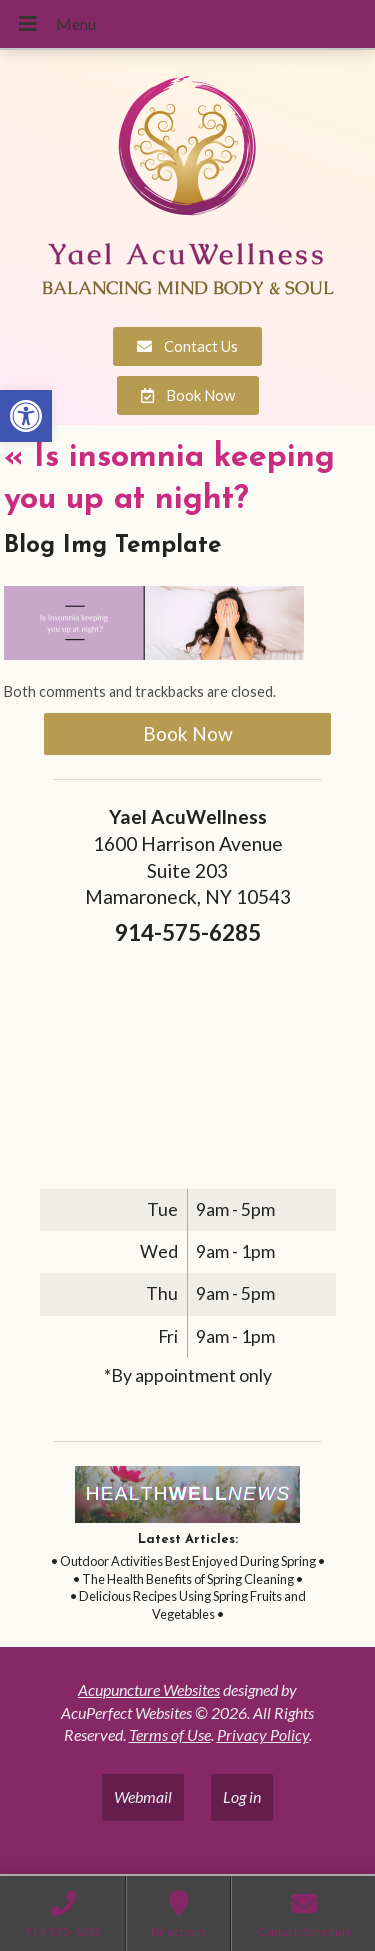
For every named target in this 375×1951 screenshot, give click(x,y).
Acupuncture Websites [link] (149, 1689)
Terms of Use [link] (170, 1734)
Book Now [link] (188, 733)
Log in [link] (242, 1796)
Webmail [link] (143, 1796)
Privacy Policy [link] (263, 1734)
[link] (26, 416)
